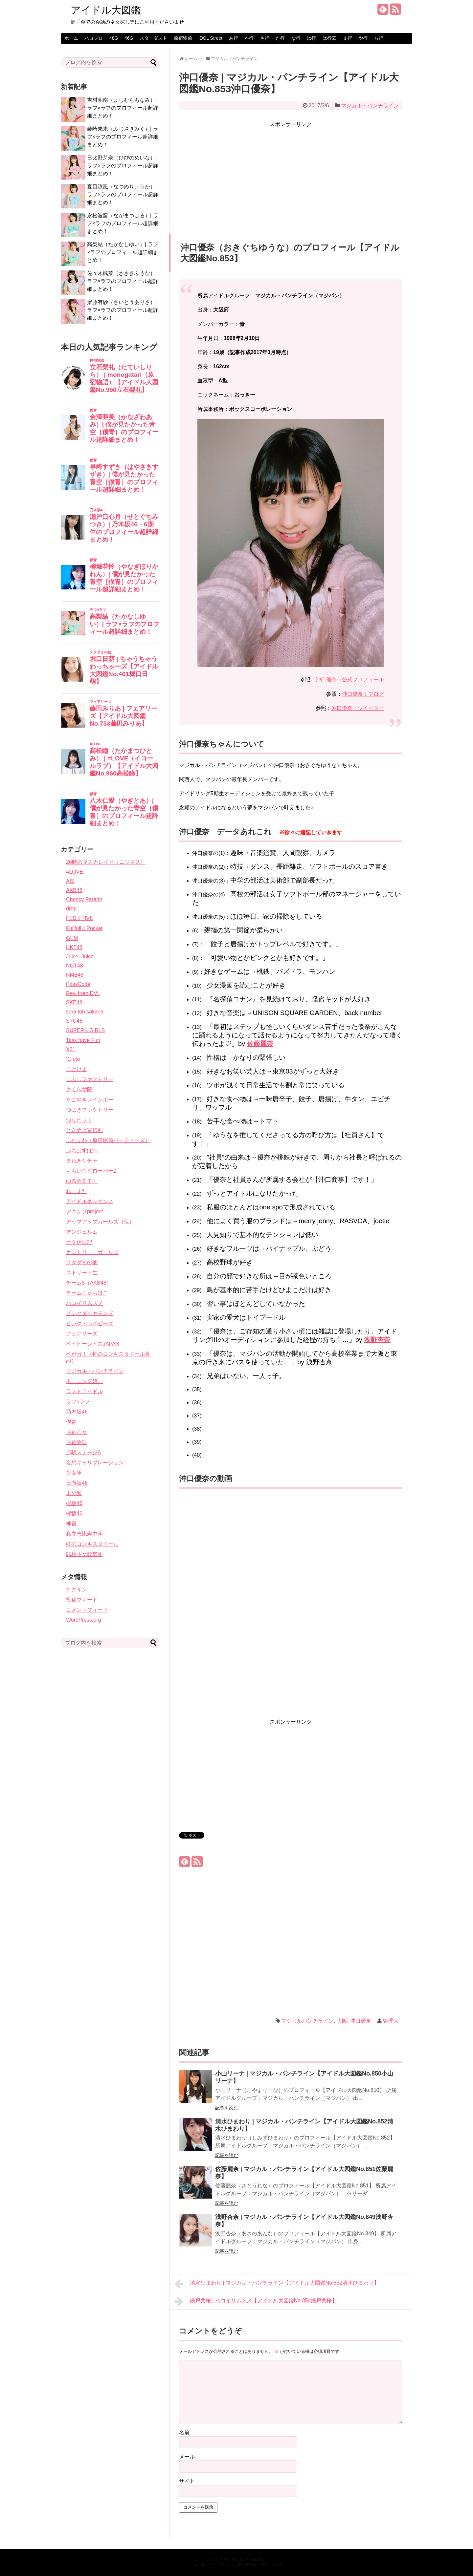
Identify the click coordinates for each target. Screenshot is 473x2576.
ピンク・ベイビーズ (89, 1323)
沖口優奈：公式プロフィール (350, 679)
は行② (329, 38)
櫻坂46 (74, 1503)
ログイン (76, 1589)
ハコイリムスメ (84, 1303)
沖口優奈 (360, 2021)
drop (71, 908)
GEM (72, 938)
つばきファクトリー (89, 1110)
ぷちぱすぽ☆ (82, 1150)
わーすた (76, 1191)
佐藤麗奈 (260, 1043)
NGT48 (74, 966)
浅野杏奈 (377, 1339)
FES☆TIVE (79, 918)
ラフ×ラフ (78, 1401)
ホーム (71, 38)
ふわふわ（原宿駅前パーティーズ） (108, 1140)
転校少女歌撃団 (84, 1554)
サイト (187, 2481)
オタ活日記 (79, 1242)
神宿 (71, 1523)
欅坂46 (74, 1513)
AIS (70, 881)
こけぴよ (76, 1069)
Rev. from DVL (83, 993)
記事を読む (226, 2107)
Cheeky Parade (84, 899)
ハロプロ (93, 38)
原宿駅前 (183, 38)
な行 (296, 38)
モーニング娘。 (84, 1381)
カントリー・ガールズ (92, 1252)
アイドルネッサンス (89, 1201)
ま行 (347, 38)
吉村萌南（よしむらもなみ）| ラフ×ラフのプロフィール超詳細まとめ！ (122, 107)
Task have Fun (83, 1040)
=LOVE (74, 872)
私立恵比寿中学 (84, 1534)
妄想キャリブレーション (95, 1462)
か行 (249, 38)
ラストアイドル (84, 1391)
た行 (280, 38)
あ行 (233, 38)
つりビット (79, 1120)
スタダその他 (82, 1262)
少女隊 (74, 1473)
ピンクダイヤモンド (89, 1313)
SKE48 (74, 1002)
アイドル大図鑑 (106, 10)
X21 (70, 1049)
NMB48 (74, 975)
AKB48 (74, 890)
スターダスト (153, 38)
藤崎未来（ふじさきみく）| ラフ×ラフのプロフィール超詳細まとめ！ (122, 136)
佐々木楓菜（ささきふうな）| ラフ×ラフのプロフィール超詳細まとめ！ (122, 281)
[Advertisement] (290, 175)
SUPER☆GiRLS (85, 1030)
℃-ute (73, 1059)
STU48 (74, 1021)
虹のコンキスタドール (92, 1544)
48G (113, 38)
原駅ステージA (83, 1452)
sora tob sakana (84, 1011)
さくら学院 (79, 1089)
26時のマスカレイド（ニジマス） (106, 862)
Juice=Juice (80, 956)
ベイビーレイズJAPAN (92, 1344)
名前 (184, 2432)
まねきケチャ (82, 1160)
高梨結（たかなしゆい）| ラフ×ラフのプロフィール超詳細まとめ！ (122, 252)
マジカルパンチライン (307, 2021)
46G (128, 38)
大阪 (342, 2021)
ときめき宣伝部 (84, 1130)
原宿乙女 (76, 1432)
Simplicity (254, 2559)
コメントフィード (87, 1610)
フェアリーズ (82, 1333)
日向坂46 (77, 1483)
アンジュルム (82, 1232)
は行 (311, 38)
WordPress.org (83, 1620)
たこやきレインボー (89, 1099)
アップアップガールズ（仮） (100, 1221)
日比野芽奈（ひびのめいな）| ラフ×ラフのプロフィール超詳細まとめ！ (122, 165)
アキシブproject (84, 1211)
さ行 (264, 38)
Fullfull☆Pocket (84, 928)
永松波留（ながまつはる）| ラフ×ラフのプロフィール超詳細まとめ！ (122, 223)
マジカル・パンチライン (370, 105)
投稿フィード (82, 1600)
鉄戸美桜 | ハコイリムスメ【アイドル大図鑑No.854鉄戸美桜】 (255, 2301)
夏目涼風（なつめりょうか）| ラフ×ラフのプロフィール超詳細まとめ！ (122, 194)
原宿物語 (76, 1442)
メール (187, 2456)
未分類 (74, 1493)
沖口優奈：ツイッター (357, 708)
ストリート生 (82, 1272)
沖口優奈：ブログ (363, 694)
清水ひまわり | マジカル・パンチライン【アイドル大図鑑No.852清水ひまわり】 (276, 2283)
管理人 (391, 2021)
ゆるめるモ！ (82, 1181)
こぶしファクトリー (89, 1079)
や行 (363, 38)
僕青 (71, 1422)
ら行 (378, 38)
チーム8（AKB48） (89, 1283)
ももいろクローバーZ (91, 1171)
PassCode (78, 984)
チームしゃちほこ (87, 1293)
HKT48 (74, 947)
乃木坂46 (77, 1412)
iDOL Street (210, 38)
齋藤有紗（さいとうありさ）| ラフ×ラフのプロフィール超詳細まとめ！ (122, 310)
